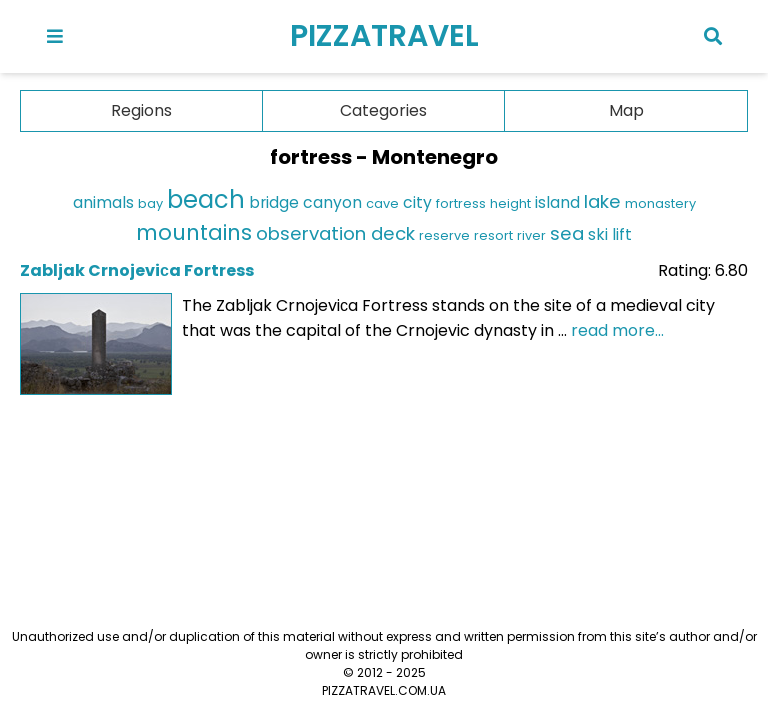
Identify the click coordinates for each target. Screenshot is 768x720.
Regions (141, 110)
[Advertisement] (384, 478)
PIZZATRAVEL (384, 36)
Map (626, 110)
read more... (617, 330)
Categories (383, 110)
